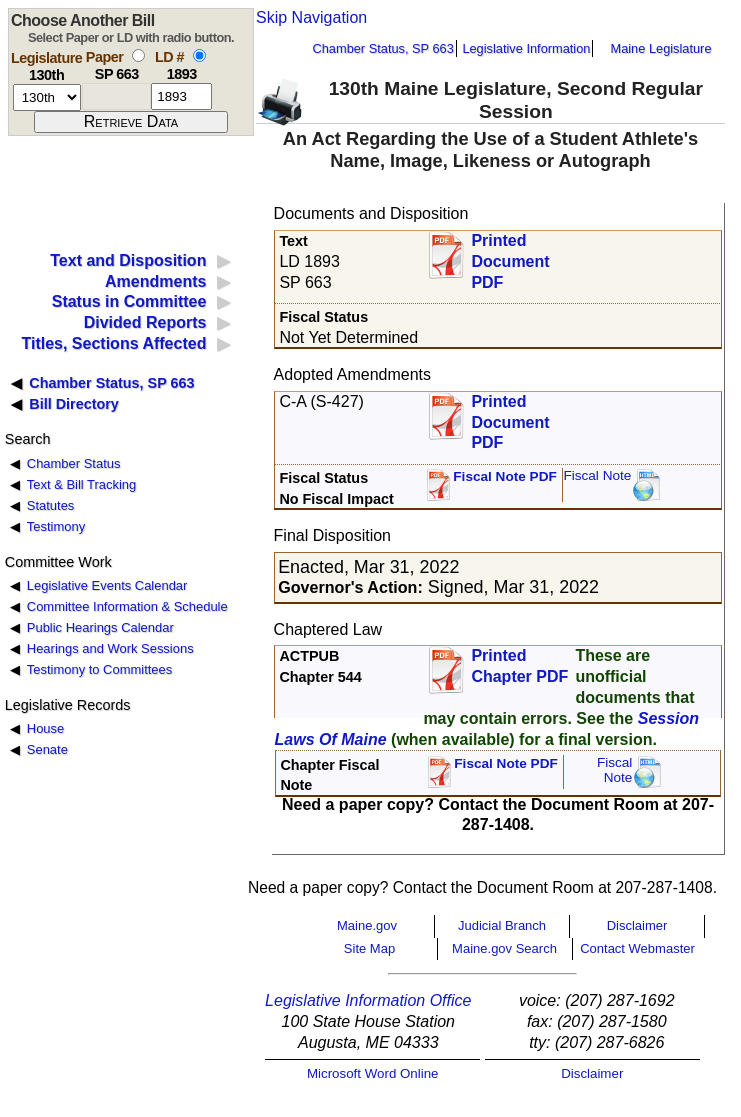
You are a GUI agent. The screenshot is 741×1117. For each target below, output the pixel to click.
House (45, 728)
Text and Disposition (128, 260)
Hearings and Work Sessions (110, 648)
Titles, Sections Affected (113, 343)
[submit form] (131, 122)
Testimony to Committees (99, 669)
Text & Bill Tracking (81, 484)
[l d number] (181, 96)
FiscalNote (615, 770)
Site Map (369, 948)
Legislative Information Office (368, 1000)
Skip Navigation (311, 17)
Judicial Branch (502, 925)
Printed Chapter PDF (519, 666)
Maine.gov (367, 925)
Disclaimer (637, 925)
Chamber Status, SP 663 (383, 48)
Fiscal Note (597, 475)
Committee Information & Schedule (127, 606)
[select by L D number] (199, 55)
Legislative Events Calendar (107, 585)
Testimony (56, 526)
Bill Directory (74, 404)
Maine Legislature (660, 48)
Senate (47, 749)
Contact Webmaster (637, 948)
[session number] (47, 97)
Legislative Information (526, 48)
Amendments (155, 281)
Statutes (51, 505)
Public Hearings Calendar (100, 627)
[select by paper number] (138, 55)
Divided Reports (145, 322)
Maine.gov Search (504, 948)
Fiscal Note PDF (505, 476)
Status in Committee (129, 301)
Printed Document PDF (510, 255)
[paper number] (116, 96)
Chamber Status (74, 463)
